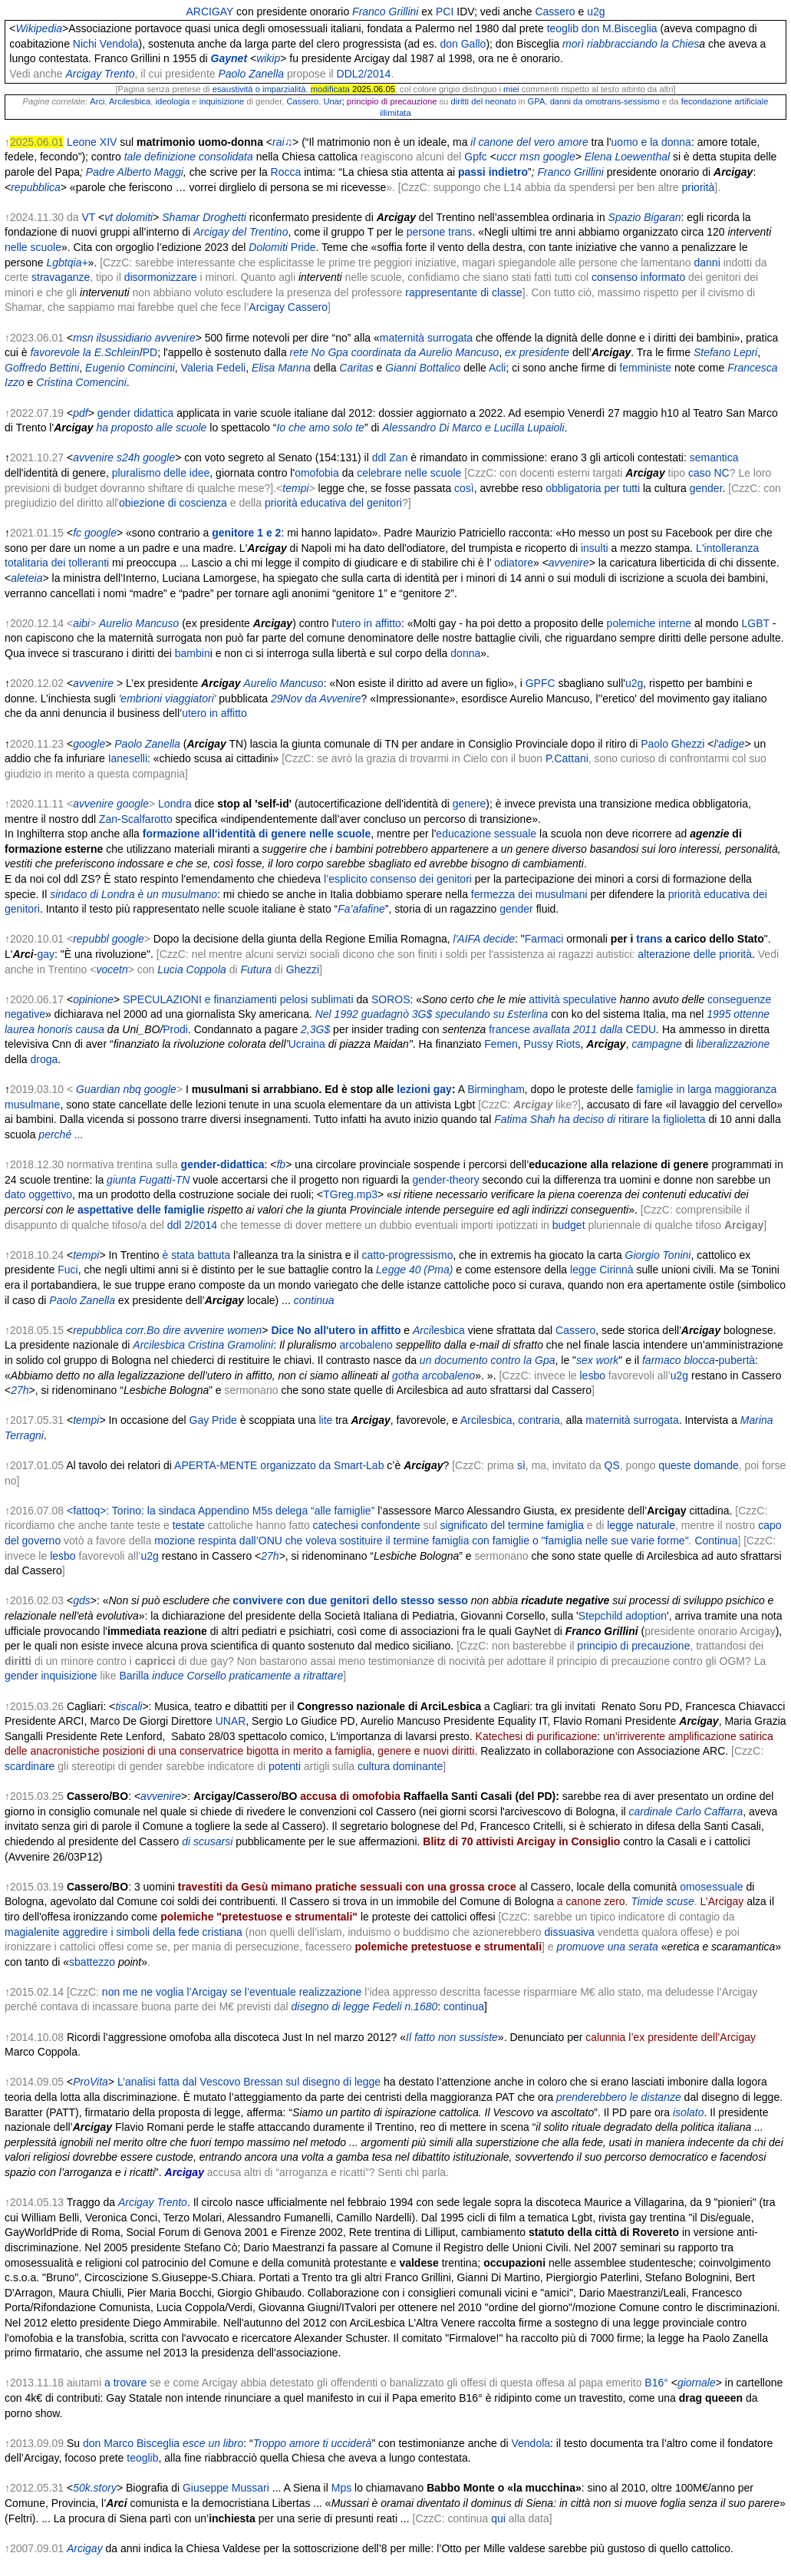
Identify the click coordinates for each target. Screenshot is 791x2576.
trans (649, 939)
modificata (330, 89)
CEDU (640, 1029)
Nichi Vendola (106, 44)
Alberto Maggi (150, 172)
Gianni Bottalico (422, 368)
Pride (303, 247)
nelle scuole (33, 247)
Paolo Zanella (251, 74)
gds (82, 1600)
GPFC (540, 683)
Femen (501, 1044)
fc (77, 533)
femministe (645, 368)
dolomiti (134, 217)
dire (171, 1330)
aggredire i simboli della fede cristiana (152, 1932)
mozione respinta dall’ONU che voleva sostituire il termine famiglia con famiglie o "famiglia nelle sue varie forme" (421, 1540)
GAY (222, 11)
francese (509, 1029)
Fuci (67, 1269)
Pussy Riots (552, 1044)
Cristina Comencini (81, 382)
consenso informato (638, 277)
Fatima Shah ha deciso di (554, 1119)
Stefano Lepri (725, 352)
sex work (597, 1360)
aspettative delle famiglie (141, 1210)
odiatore (513, 562)
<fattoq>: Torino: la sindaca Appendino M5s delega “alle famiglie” (220, 1510)
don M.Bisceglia (620, 28)
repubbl (91, 939)
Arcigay (85, 2548)
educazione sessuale (486, 833)
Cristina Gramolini (230, 1345)
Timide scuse (662, 1901)
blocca (699, 1360)
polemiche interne (649, 623)
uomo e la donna (651, 142)
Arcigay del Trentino (240, 232)
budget (568, 1225)
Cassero (555, 11)
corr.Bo (143, 1330)
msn (529, 156)
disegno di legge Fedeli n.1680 (365, 2006)
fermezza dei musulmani (529, 894)
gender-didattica (223, 1164)
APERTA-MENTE (215, 1465)
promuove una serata (607, 1946)
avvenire (175, 338)
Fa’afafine (361, 909)
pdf (80, 413)
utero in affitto (368, 623)
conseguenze (739, 999)
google (559, 156)
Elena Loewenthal (627, 156)
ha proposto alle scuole (151, 427)
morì (630, 44)
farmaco (661, 1360)
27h (19, 1390)
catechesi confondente (366, 1525)
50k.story (95, 2488)
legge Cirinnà (602, 1269)
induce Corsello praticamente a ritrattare (247, 1675)
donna (465, 653)
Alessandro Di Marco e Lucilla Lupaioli (473, 427)
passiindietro (493, 172)
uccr (506, 156)
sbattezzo (92, 1962)
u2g (596, 11)
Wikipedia (39, 28)
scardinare (29, 1766)
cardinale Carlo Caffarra (686, 1811)
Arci (97, 101)
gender (706, 488)
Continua (715, 1540)
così (464, 488)
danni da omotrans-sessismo (605, 101)
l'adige (729, 744)
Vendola (530, 2443)
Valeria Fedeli (213, 368)
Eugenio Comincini (130, 368)
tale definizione (160, 156)
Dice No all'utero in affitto (335, 1330)
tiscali (128, 1706)
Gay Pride (213, 1420)
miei (511, 89)
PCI (444, 11)
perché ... (60, 1134)
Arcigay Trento (100, 74)
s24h (128, 457)
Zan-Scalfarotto (136, 819)
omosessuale (711, 1887)
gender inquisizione (51, 1675)
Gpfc (475, 156)
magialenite (32, 1932)
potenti (285, 1766)
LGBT (754, 623)
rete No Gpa (319, 352)
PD (150, 352)
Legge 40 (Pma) (414, 1269)
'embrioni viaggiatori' (167, 698)
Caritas (356, 368)
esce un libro (213, 2443)
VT (88, 217)
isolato (688, 2112)
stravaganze (60, 277)
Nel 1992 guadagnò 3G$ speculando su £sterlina (432, 1014)
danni (707, 262)
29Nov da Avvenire (316, 698)
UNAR (231, 1721)
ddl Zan (390, 457)
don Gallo (463, 44)
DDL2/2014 (364, 74)
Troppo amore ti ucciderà (312, 2443)
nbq (132, 1089)
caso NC (709, 473)
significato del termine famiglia (512, 1525)
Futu (251, 969)
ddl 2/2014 (192, 1225)
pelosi (294, 999)
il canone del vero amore (529, 142)
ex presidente (537, 352)
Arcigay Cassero (288, 307)
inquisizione (221, 101)
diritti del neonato (483, 101)
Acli (497, 368)
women (244, 1330)
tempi (295, 488)
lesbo (592, 1375)
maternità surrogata (426, 338)
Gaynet (229, 58)
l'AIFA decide (484, 939)
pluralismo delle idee (161, 473)
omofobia (317, 473)
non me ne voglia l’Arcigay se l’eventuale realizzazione (232, 1992)
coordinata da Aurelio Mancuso (425, 352)
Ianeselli (127, 758)
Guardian (98, 1089)
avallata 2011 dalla (578, 1029)
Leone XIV (92, 142)
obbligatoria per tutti (592, 488)
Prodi (175, 1029)
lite (325, 1420)
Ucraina (306, 1044)
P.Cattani (566, 758)
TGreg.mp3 (350, 1194)
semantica (714, 457)
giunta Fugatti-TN (148, 1180)
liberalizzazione (733, 1044)
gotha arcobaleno (433, 1375)
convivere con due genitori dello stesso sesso (350, 1600)
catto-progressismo (407, 1255)
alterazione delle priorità (695, 954)
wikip (268, 58)
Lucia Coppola (191, 969)
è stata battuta (197, 1255)
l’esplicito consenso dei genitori (398, 879)
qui (498, 2518)
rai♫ (282, 142)
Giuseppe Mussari (226, 2488)
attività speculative (572, 999)
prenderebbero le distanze (618, 2097)
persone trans (440, 232)
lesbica (448, 1330)
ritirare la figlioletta (662, 1119)
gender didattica (135, 413)
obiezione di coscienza (173, 503)
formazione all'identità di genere (224, 833)
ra (266, 969)
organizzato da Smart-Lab (322, 1465)
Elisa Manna (281, 368)
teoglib (562, 28)
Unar (332, 101)
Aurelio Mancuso (283, 683)
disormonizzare (160, 277)
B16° (656, 2382)
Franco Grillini (385, 11)
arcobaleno (366, 1345)
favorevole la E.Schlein (84, 352)
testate (189, 1525)
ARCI (198, 11)
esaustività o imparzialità (259, 89)
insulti (594, 548)
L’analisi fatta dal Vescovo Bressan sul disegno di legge (249, 2082)
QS (612, 1465)
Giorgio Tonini (658, 1255)
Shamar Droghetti (204, 217)
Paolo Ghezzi (672, 744)
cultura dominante (400, 1766)
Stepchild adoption (622, 1616)
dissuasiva (570, 1932)
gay (45, 954)
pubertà (737, 1360)
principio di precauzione (633, 1646)
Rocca (286, 172)
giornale (696, 2382)
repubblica (36, 187)
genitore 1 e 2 (246, 533)
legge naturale (641, 1525)
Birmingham (496, 1089)
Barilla (134, 1675)
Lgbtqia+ (66, 262)
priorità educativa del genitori (333, 503)
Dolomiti (268, 247)
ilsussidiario (124, 338)
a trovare (125, 2382)
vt (108, 217)
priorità (698, 187)
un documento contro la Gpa (487, 1360)
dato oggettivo (38, 1194)
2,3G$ (315, 1029)
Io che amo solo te (320, 427)
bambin (192, 653)
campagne (656, 1044)
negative (25, 1014)
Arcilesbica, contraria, (511, 1420)
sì (521, 1465)
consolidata (226, 156)
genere (469, 804)
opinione (93, 999)
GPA (536, 101)
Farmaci (544, 939)
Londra (175, 804)
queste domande (698, 1465)
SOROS (390, 999)
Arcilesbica (129, 101)
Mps (341, 2488)
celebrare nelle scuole (409, 473)
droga (44, 1059)
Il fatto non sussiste (452, 2037)
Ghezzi (303, 969)
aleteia (26, 578)
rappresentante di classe (463, 292)
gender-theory (446, 1180)
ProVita (90, 2082)
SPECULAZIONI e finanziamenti (200, 999)
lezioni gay (424, 1089)
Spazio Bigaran (644, 217)
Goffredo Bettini (42, 368)
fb (280, 1164)
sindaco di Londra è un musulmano (133, 894)
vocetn (111, 969)
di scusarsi (207, 1841)
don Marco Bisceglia (131, 2443)
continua (314, 1300)
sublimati (332, 999)
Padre (100, 172)
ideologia (172, 101)
